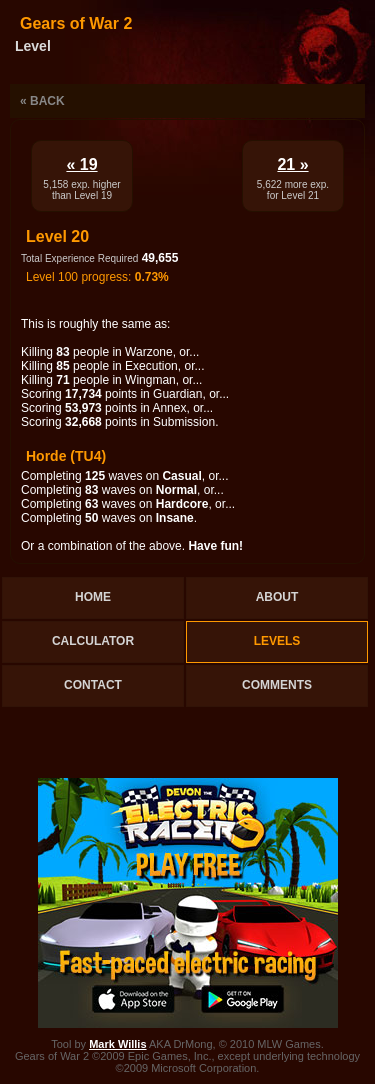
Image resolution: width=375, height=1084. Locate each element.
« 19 (81, 164)
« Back (42, 101)
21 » (292, 164)
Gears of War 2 (76, 23)
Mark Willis (117, 1044)
